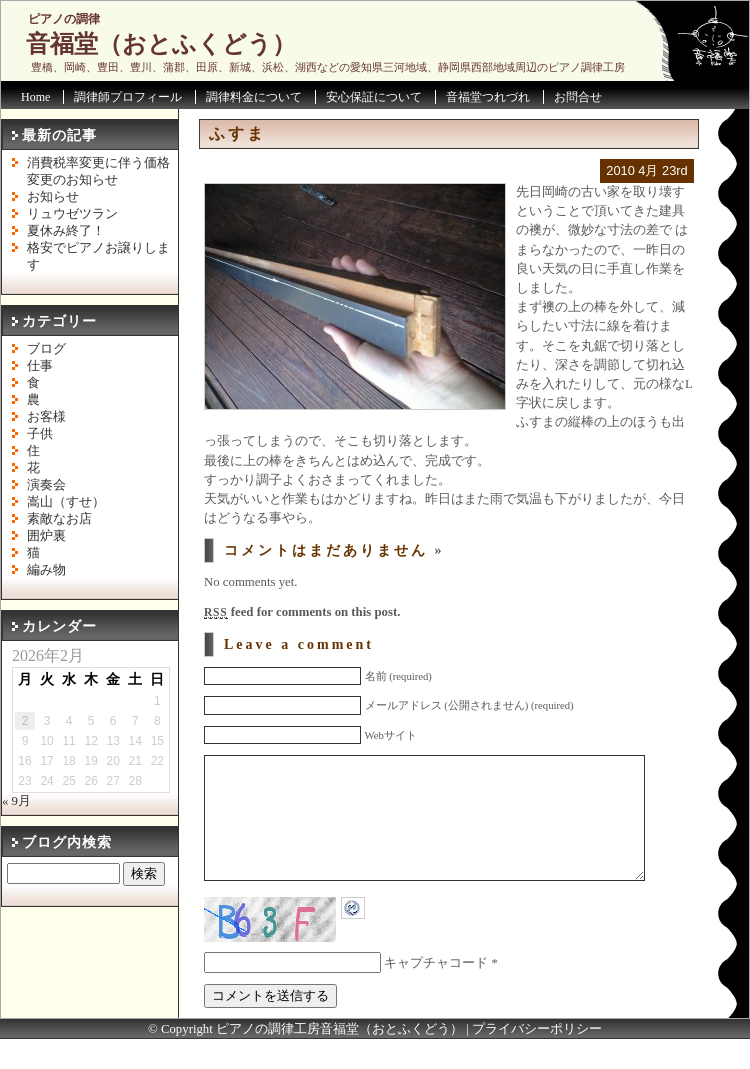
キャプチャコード (436, 993)
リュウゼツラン (72, 214)
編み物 (46, 570)
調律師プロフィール (128, 97)
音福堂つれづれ (488, 97)
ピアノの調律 (64, 19)
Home (35, 97)
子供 (40, 434)
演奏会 (46, 485)
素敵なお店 (59, 519)
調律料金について (254, 97)
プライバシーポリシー (537, 1059)
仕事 (40, 366)
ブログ (46, 349)
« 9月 (16, 801)
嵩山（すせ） (66, 502)
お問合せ (578, 97)
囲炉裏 (46, 536)
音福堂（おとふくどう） (161, 44)
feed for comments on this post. (302, 612)
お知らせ (53, 197)
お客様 (46, 417)
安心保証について (374, 97)
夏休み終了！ (66, 231)
